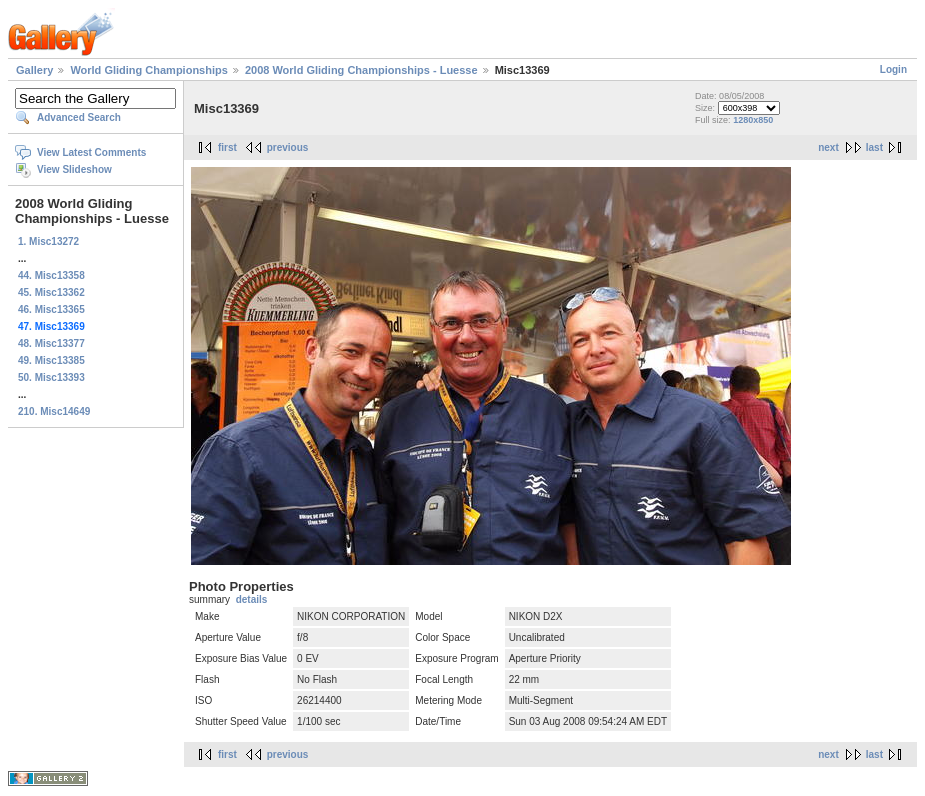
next (828, 147)
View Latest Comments (91, 152)
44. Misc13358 (51, 275)
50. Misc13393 (51, 377)
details (252, 599)
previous (288, 147)
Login (893, 69)
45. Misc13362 (51, 292)
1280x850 (753, 120)
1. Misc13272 (48, 241)
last (874, 147)
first (227, 147)
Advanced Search (79, 117)
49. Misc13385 (51, 360)
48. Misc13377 (51, 343)
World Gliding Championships (148, 70)
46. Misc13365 (51, 309)
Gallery (34, 70)
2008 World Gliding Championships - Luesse (361, 70)
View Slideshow (74, 169)
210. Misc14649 (54, 411)
